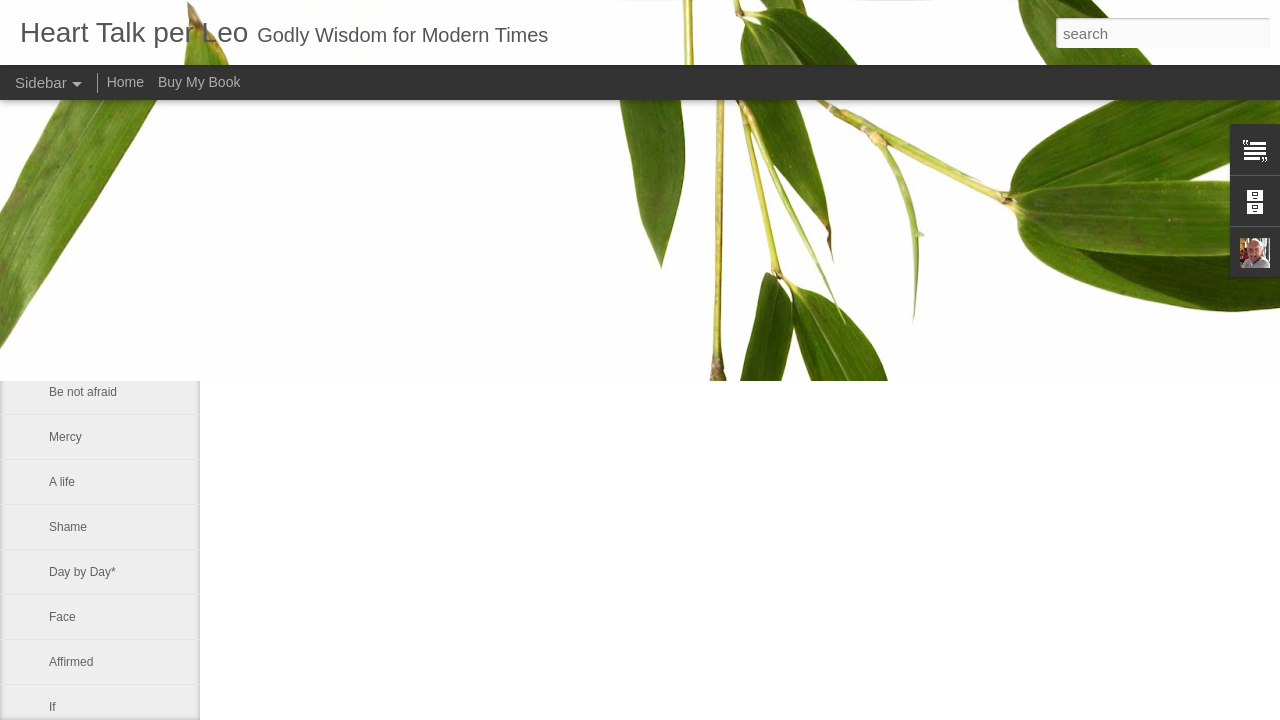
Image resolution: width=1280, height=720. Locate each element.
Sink (60, 302)
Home (125, 82)
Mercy (65, 437)
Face (62, 617)
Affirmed (71, 662)
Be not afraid (83, 347)
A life (62, 482)
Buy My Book (199, 82)
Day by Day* (82, 572)
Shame (68, 527)
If (52, 707)
